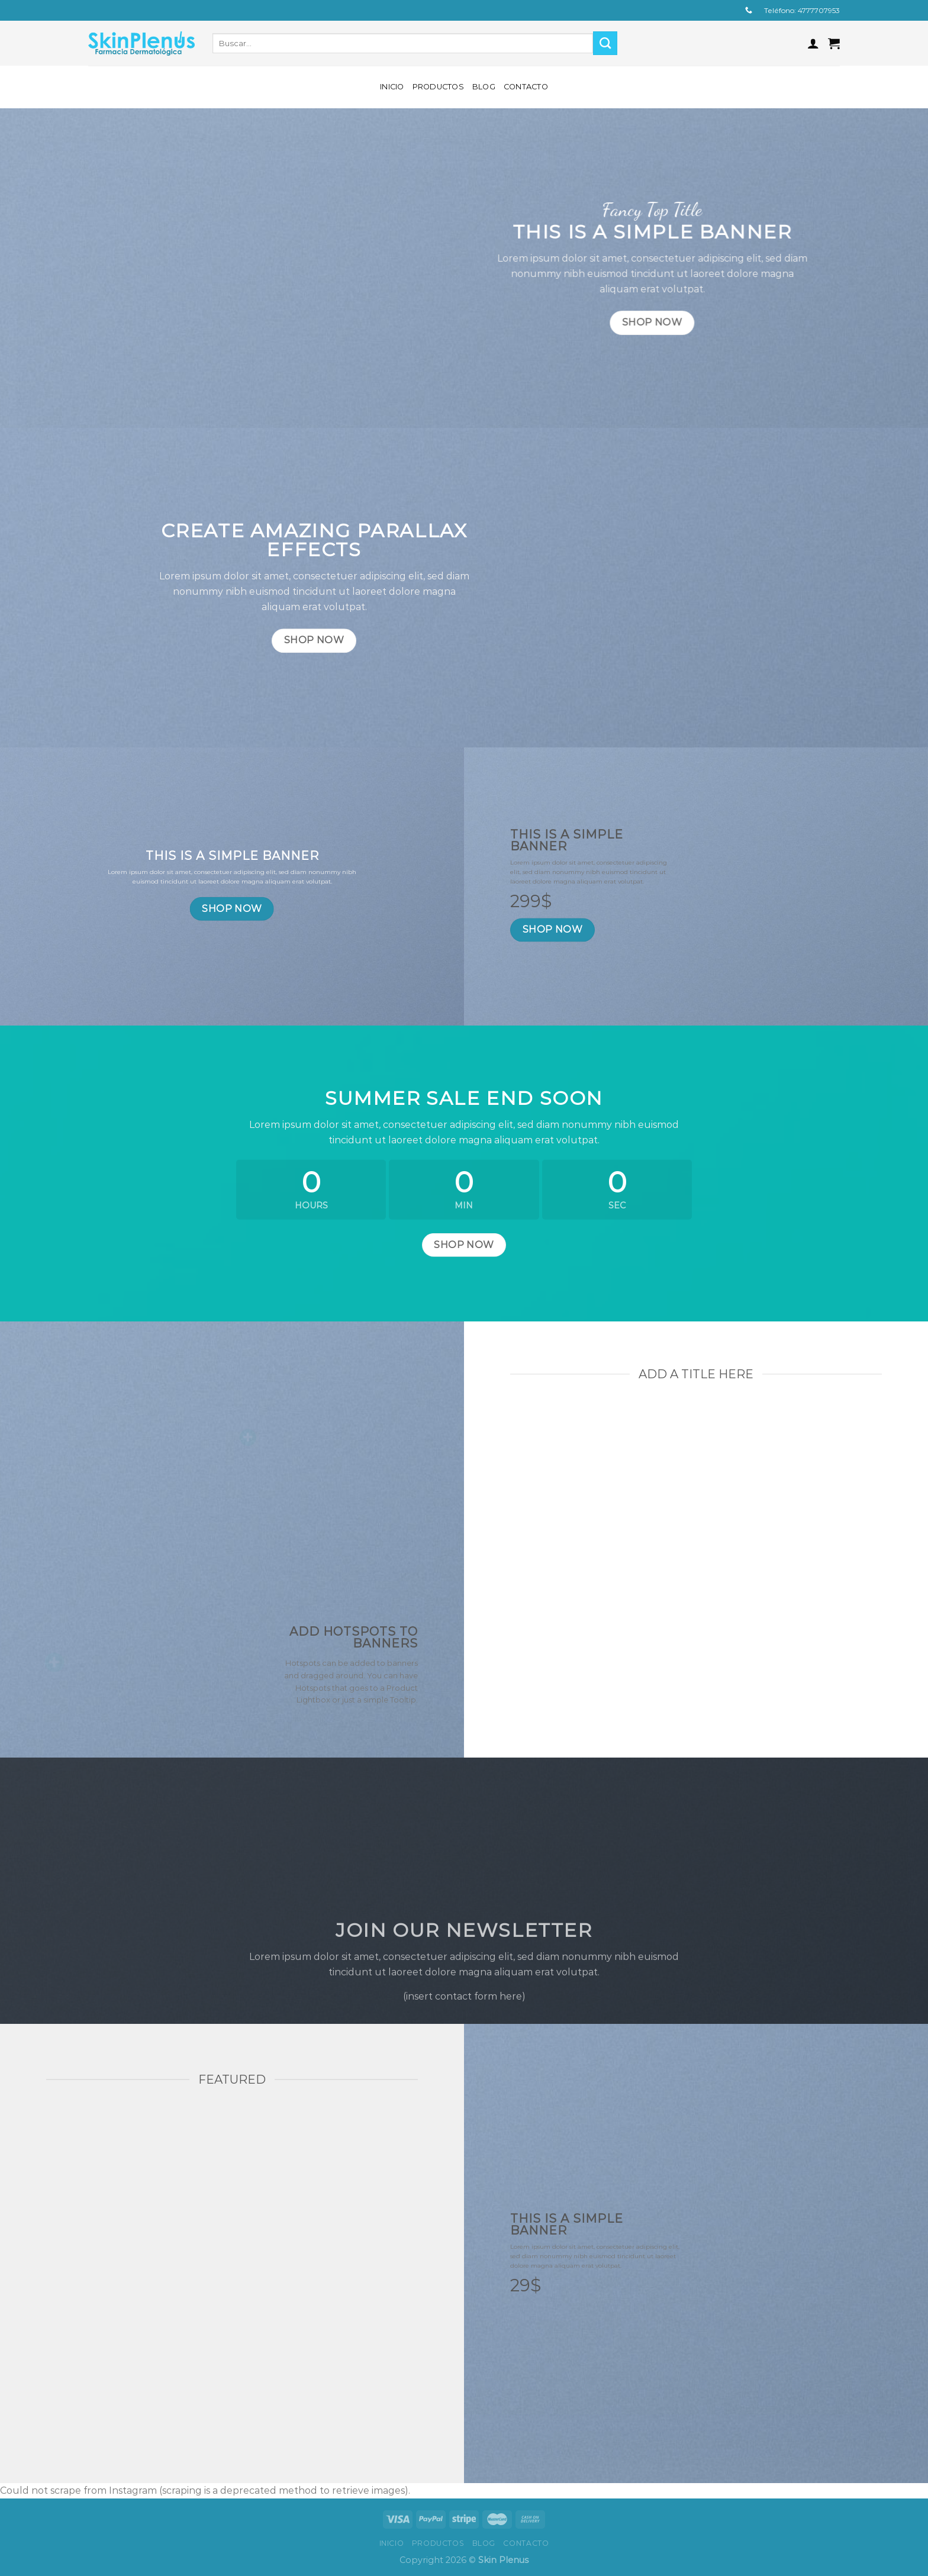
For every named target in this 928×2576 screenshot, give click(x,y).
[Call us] (748, 11)
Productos (438, 86)
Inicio (392, 86)
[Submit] (605, 43)
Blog (483, 86)
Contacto (526, 86)
